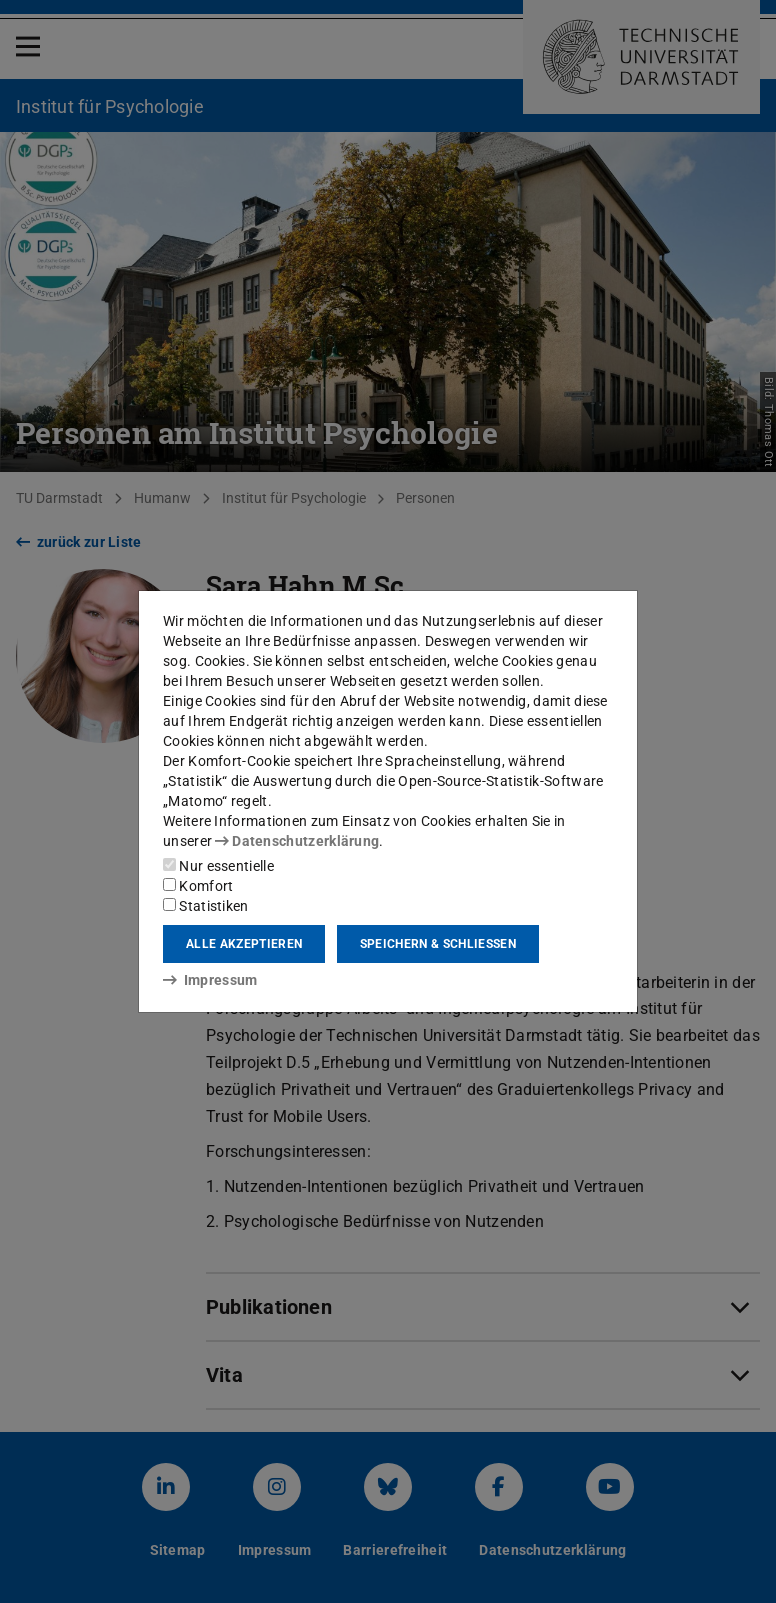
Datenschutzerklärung (297, 841)
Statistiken (206, 906)
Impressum (210, 980)
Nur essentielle (218, 866)
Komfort (198, 886)
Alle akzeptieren (244, 944)
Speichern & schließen (438, 944)
